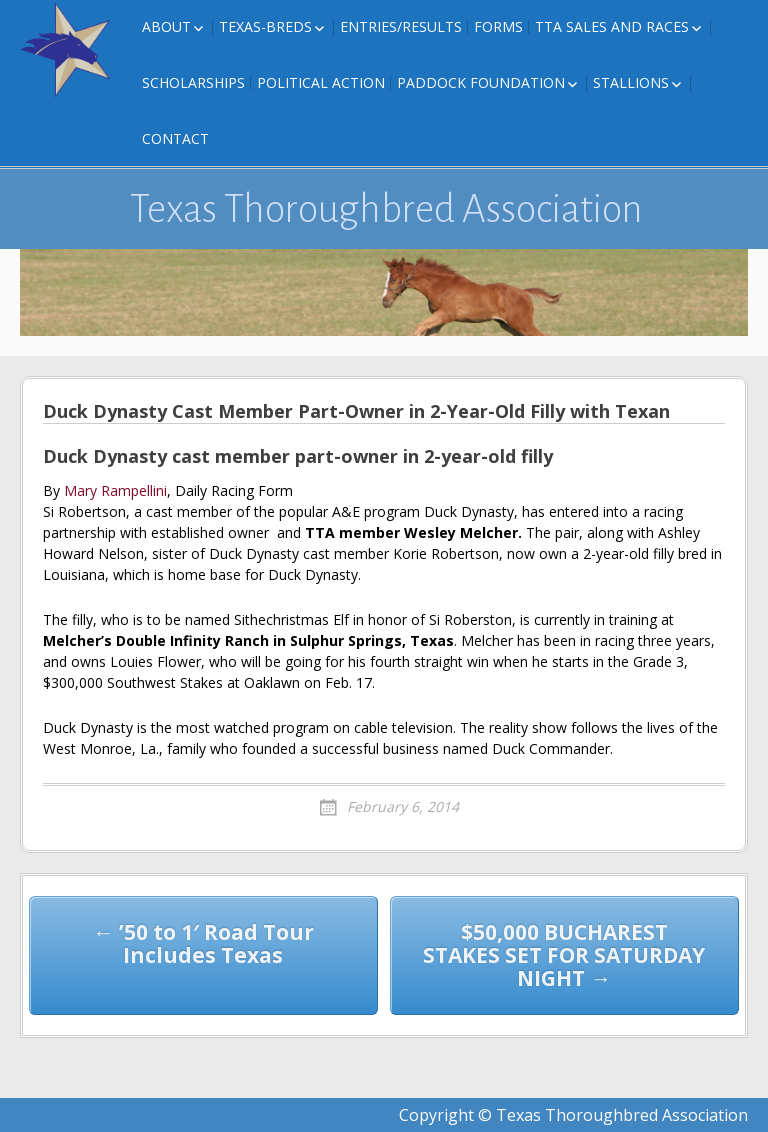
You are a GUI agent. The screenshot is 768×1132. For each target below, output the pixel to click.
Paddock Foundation (481, 82)
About (166, 26)
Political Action (321, 82)
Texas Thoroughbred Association (386, 209)
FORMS (498, 26)
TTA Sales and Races (612, 26)
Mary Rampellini (115, 490)
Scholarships (193, 82)
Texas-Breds (265, 26)
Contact (175, 138)
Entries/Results (401, 26)
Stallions (631, 82)
